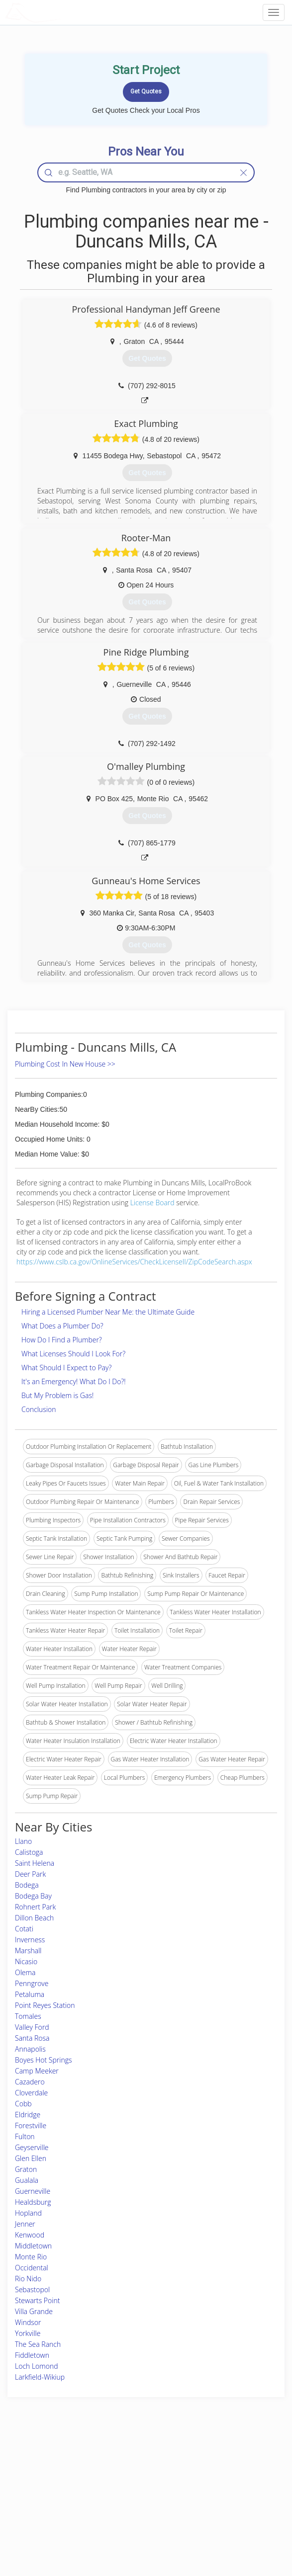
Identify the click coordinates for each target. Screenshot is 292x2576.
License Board (153, 1202)
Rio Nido (28, 2278)
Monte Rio (31, 2256)
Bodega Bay (33, 1896)
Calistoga (29, 1852)
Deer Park (30, 1874)
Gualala (26, 2180)
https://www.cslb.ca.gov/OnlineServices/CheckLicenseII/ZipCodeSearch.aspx (134, 1261)
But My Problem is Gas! (57, 1395)
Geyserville (32, 2147)
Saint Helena (34, 1863)
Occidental (31, 2267)
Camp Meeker (37, 2071)
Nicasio (26, 1961)
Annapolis (30, 2049)
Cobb (23, 2103)
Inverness (30, 1939)
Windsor (28, 2322)
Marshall (28, 1950)
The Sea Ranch (38, 2344)
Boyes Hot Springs (43, 2060)
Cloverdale (31, 2092)
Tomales (28, 2016)
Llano (23, 1841)
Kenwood (29, 2235)
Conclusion (38, 1409)
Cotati (24, 1928)
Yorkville (27, 2333)
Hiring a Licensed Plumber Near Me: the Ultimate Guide (108, 1312)
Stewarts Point (37, 2300)
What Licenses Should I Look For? (73, 1353)
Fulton (25, 2136)
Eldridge (27, 2114)
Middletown (33, 2245)
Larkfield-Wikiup (40, 2377)
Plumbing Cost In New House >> (65, 1064)
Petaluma (29, 1994)
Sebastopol (32, 2289)
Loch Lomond (36, 2366)
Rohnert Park (35, 1906)
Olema (25, 1972)
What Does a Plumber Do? (62, 1325)
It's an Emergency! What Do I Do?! (73, 1381)
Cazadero (30, 2081)
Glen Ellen (30, 2158)
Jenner (25, 2224)
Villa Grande (34, 2311)
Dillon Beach (34, 1917)
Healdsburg (33, 2202)
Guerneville (32, 2191)
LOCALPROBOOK (63, 12)
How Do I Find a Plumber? (61, 1339)
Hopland (28, 2213)
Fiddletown (32, 2355)
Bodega (27, 1885)
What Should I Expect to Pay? (66, 1367)
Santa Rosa (32, 2038)
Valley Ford (32, 2027)
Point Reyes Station (45, 2005)
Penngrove (31, 1983)
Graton (26, 2169)
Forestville (30, 2125)
